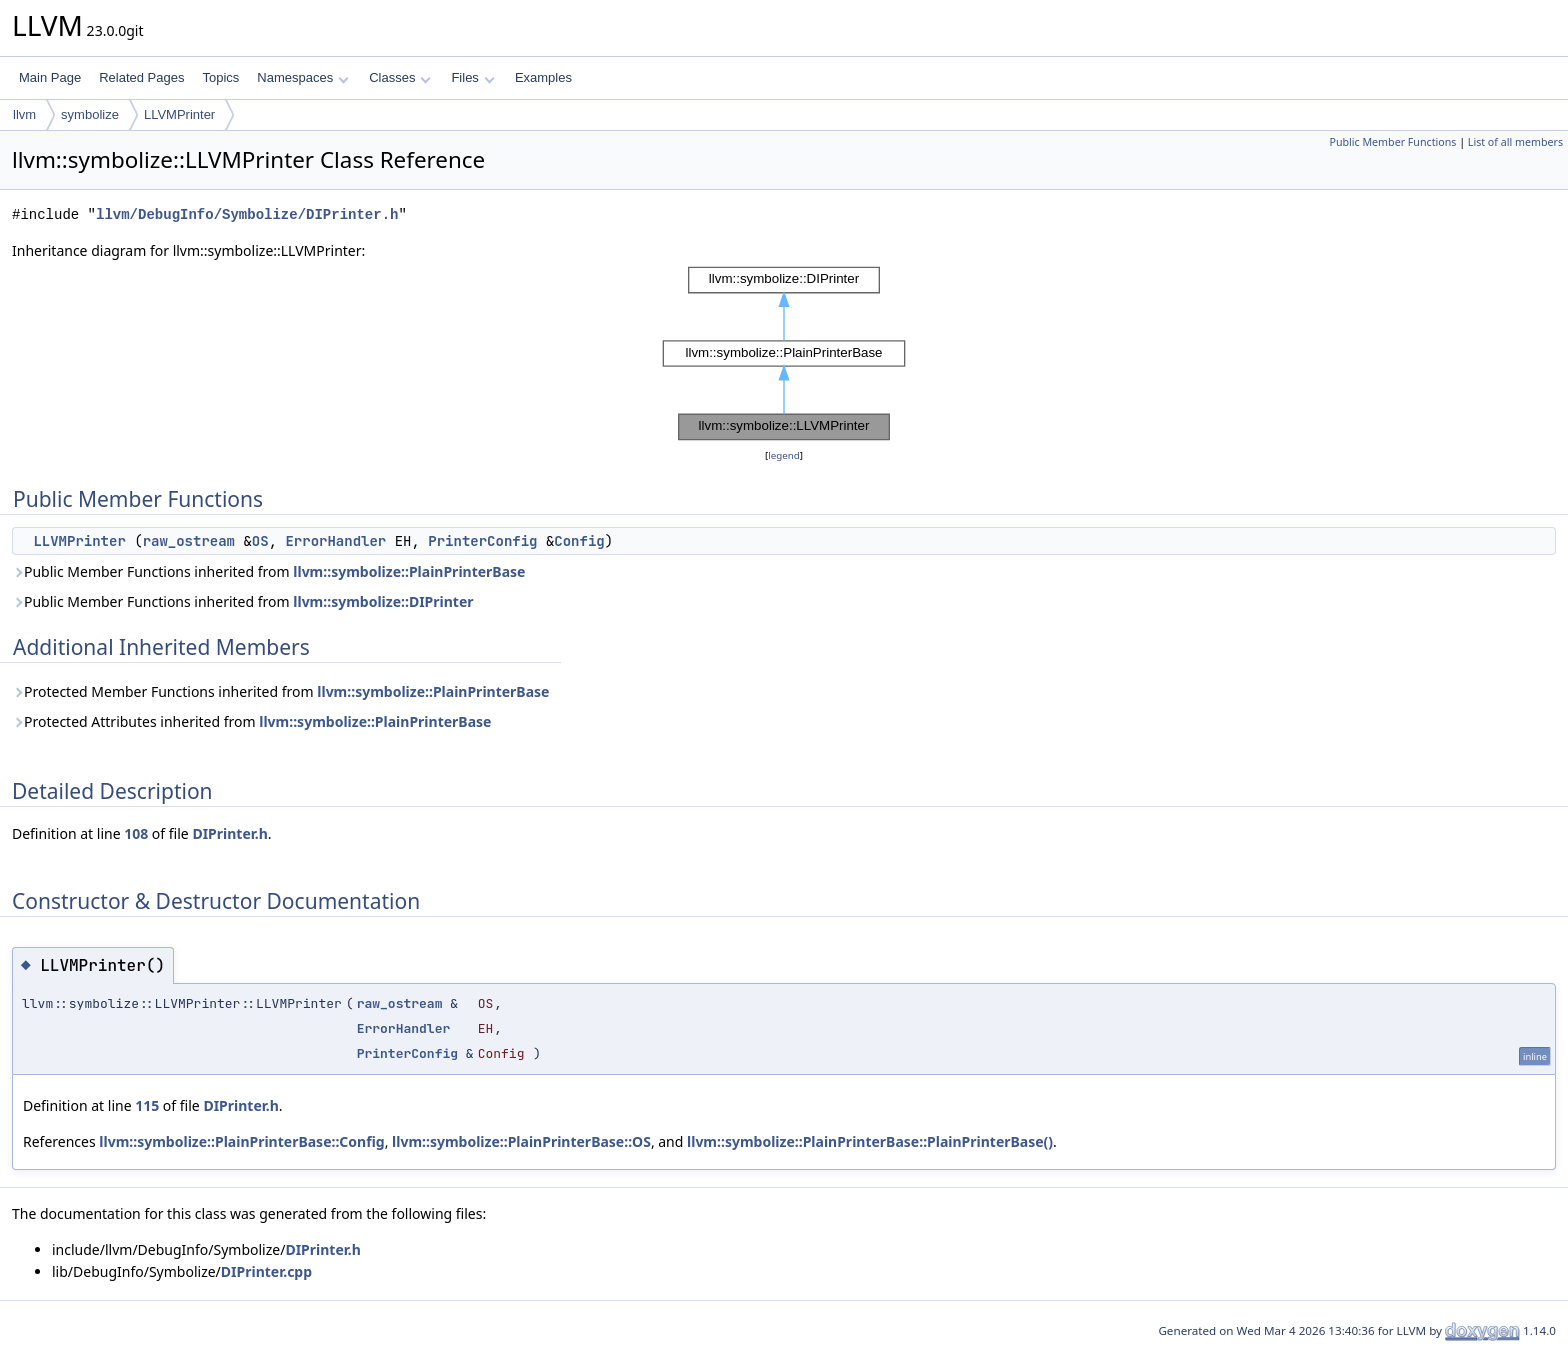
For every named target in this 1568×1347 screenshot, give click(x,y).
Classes (400, 77)
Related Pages (141, 77)
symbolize (90, 114)
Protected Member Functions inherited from (280, 691)
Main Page (50, 77)
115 (147, 1105)
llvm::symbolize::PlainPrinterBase (409, 571)
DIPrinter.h (229, 833)
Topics (220, 77)
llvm (24, 114)
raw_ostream (189, 541)
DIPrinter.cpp (266, 1271)
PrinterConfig (482, 541)
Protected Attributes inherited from (251, 721)
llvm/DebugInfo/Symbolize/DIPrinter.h (247, 214)
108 (136, 833)
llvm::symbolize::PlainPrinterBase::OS (521, 1141)
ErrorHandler (335, 541)
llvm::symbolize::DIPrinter (383, 601)
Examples (543, 77)
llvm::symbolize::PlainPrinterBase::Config (241, 1141)
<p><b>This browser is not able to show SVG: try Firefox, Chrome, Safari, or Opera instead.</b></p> (784, 353)
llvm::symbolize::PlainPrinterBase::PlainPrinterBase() (870, 1141)
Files (472, 77)
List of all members (1515, 142)
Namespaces (302, 77)
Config (579, 541)
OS (260, 541)
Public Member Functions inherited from (268, 571)
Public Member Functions (1392, 142)
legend (784, 455)
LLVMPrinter (179, 114)
